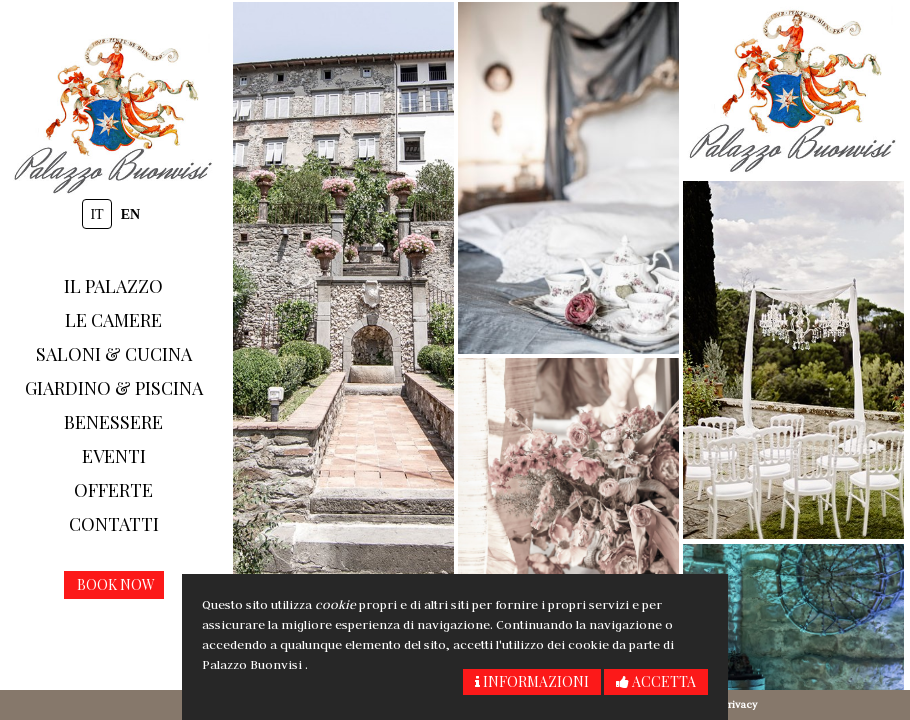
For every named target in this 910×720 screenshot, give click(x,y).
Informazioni (532, 681)
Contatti (114, 524)
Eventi (114, 456)
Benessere (113, 422)
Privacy (740, 704)
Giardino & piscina (114, 388)
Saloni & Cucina (114, 354)
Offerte (113, 490)
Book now (116, 584)
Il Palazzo (113, 286)
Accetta (656, 681)
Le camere (113, 320)
